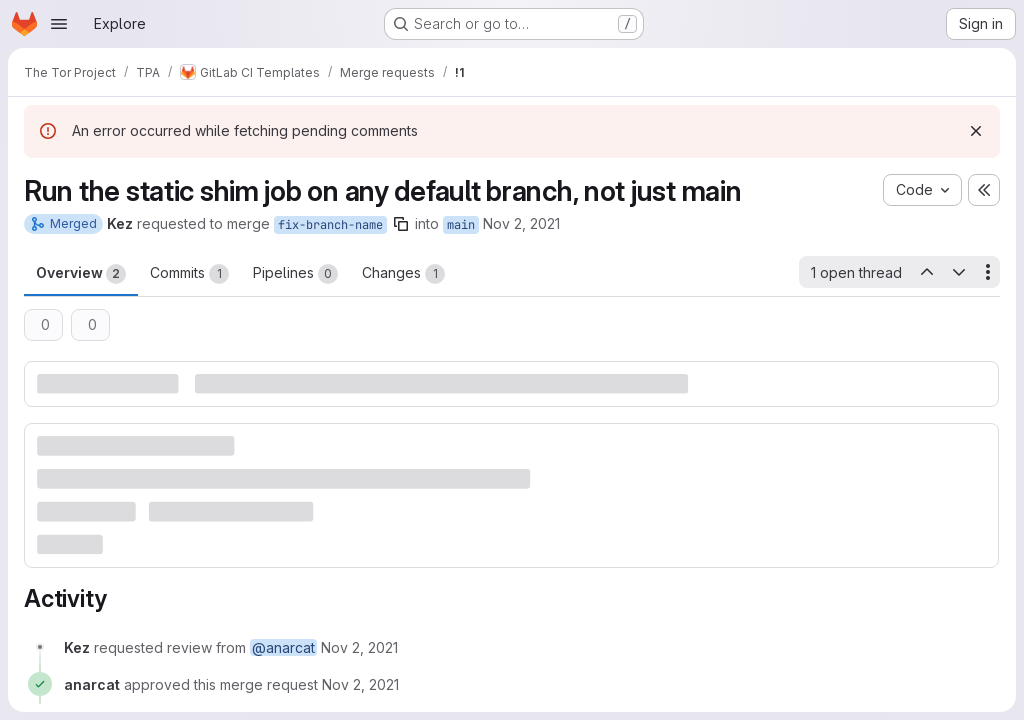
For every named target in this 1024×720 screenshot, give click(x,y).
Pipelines (295, 274)
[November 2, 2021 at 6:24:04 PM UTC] (359, 647)
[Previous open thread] (926, 272)
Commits (189, 274)
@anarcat (283, 647)
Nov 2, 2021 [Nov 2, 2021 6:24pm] (521, 223)
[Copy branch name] (401, 224)
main (461, 225)
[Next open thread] (959, 272)
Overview (81, 274)
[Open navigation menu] (59, 24)
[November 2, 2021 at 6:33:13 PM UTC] (360, 684)
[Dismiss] (976, 131)
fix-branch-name (330, 225)
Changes (403, 274)
